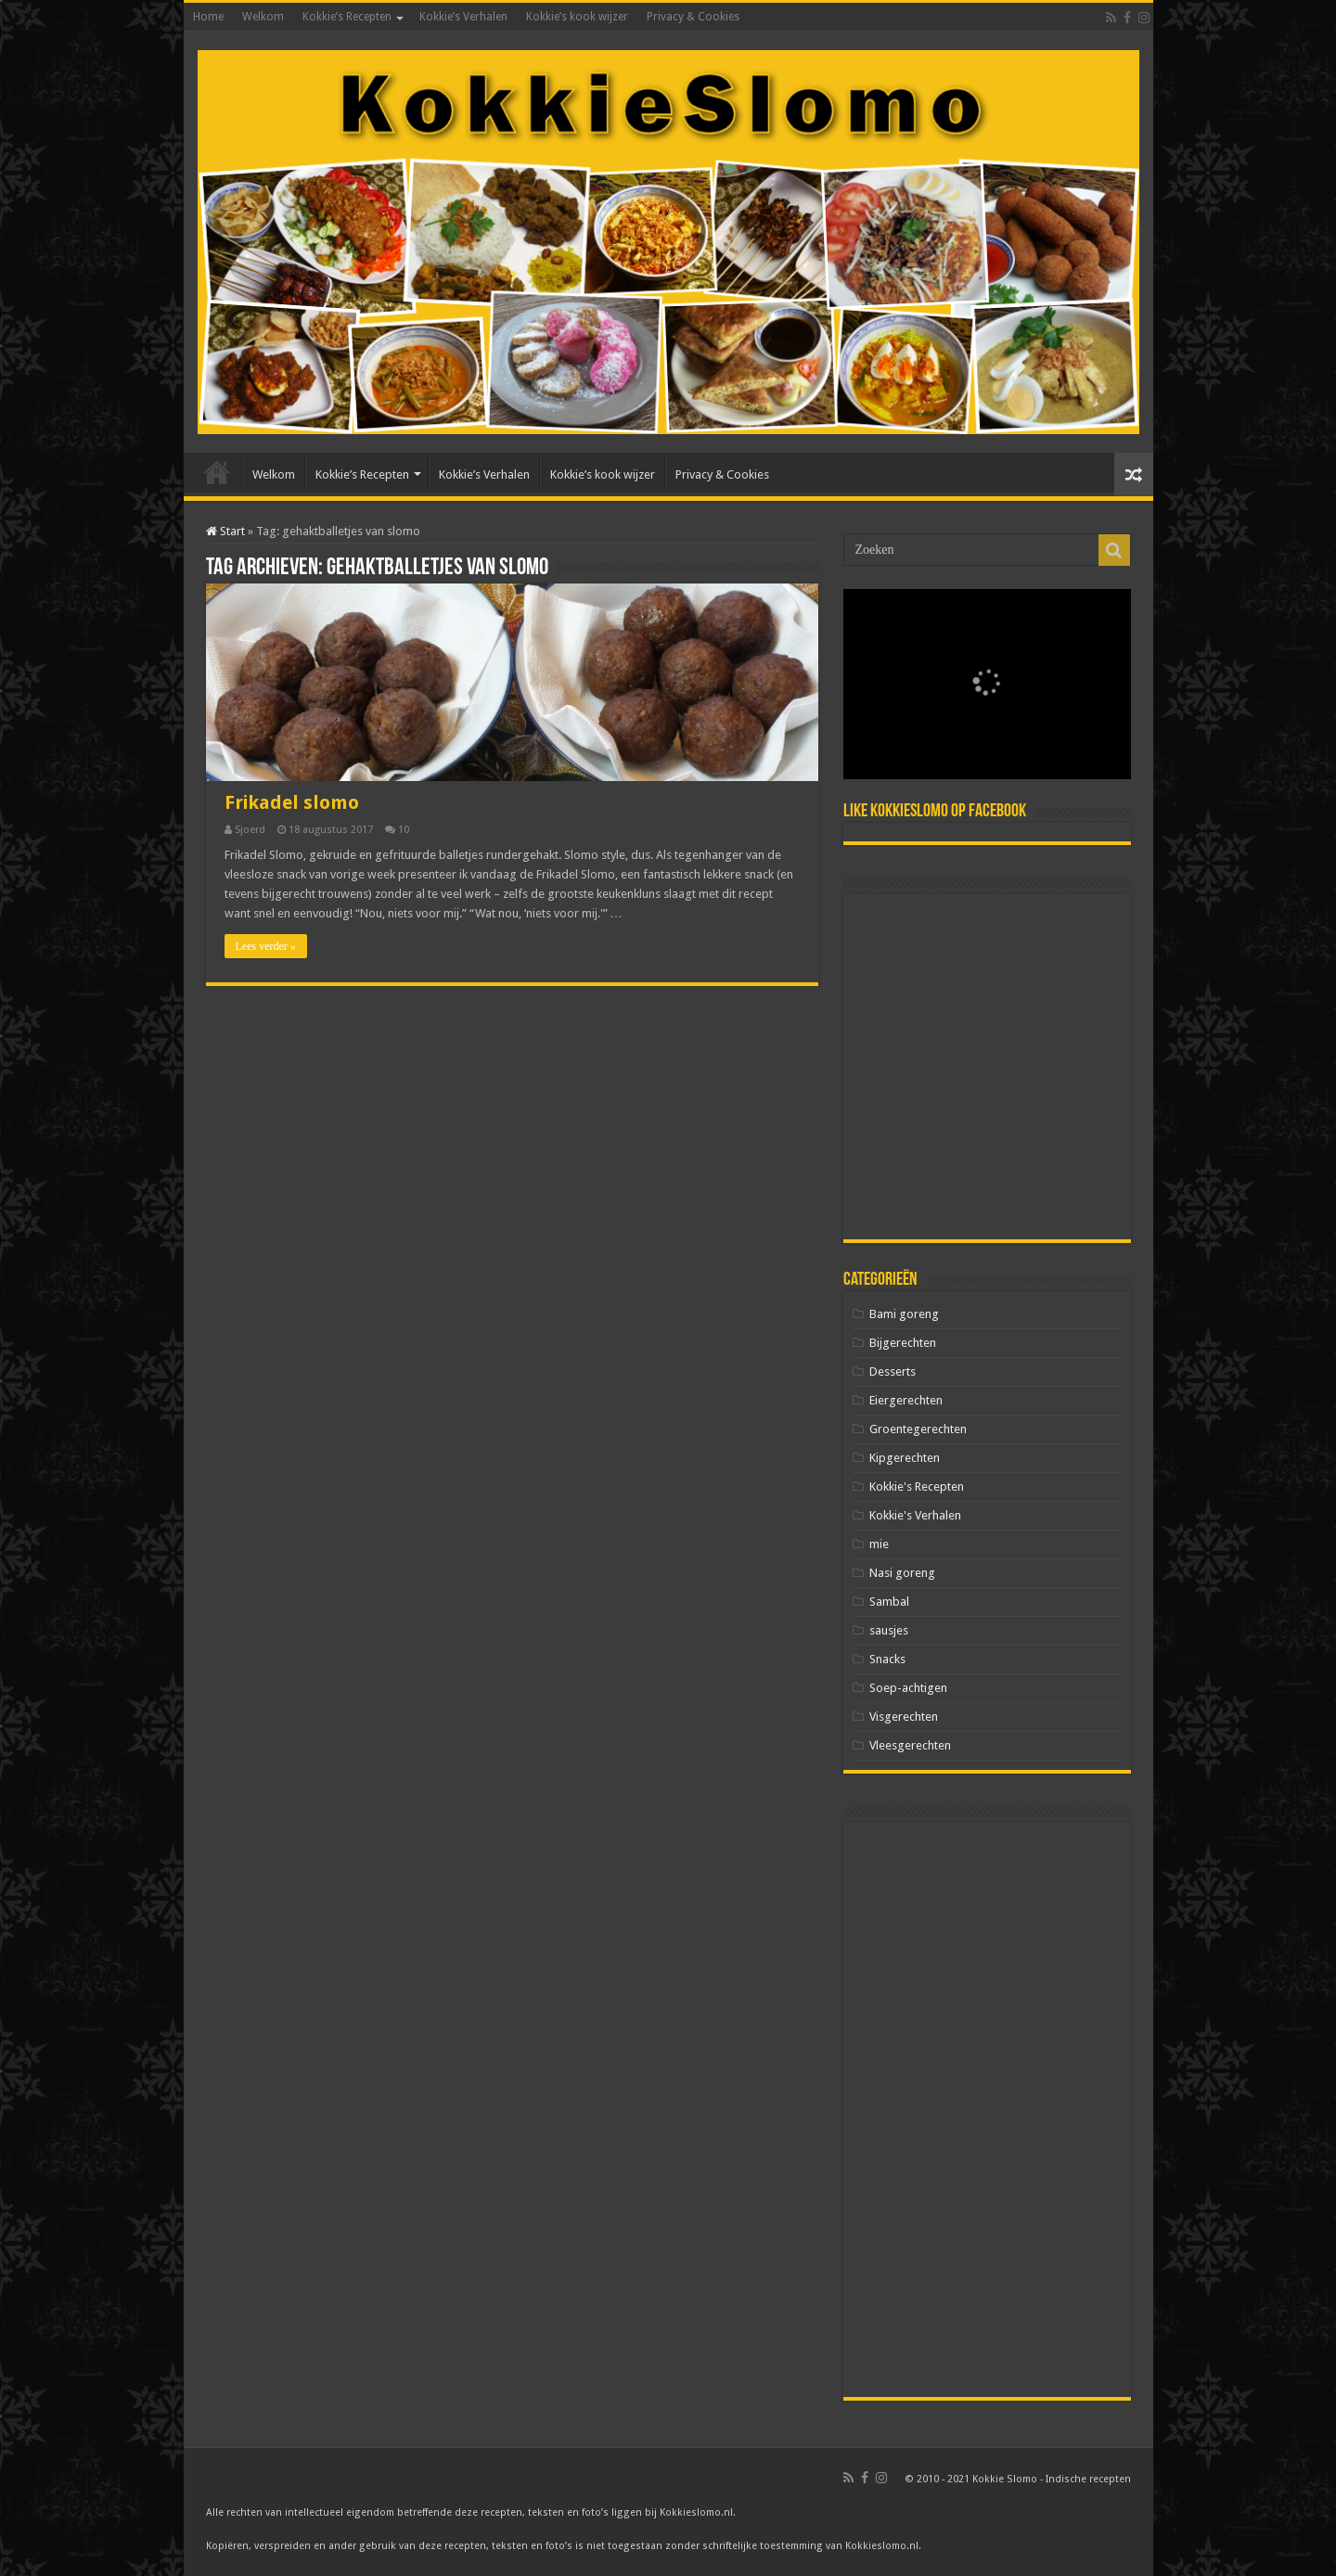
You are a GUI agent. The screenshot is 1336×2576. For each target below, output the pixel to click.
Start (225, 531)
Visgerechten (903, 1717)
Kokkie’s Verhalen (463, 16)
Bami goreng (904, 1314)
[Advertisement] (987, 1066)
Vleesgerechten (910, 1745)
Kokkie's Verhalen (915, 1515)
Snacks (887, 1659)
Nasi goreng (902, 1573)
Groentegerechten (918, 1429)
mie (879, 1544)
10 (403, 830)
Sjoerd (250, 830)
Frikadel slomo (292, 802)
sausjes (888, 1630)
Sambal (889, 1601)
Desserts (892, 1371)
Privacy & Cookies (693, 16)
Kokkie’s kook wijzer (577, 16)
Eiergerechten (906, 1400)
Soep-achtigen (908, 1688)
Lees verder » (266, 946)
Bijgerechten (902, 1343)
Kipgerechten (904, 1458)
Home (208, 16)
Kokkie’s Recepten (347, 16)
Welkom (263, 16)
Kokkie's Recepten (916, 1486)
